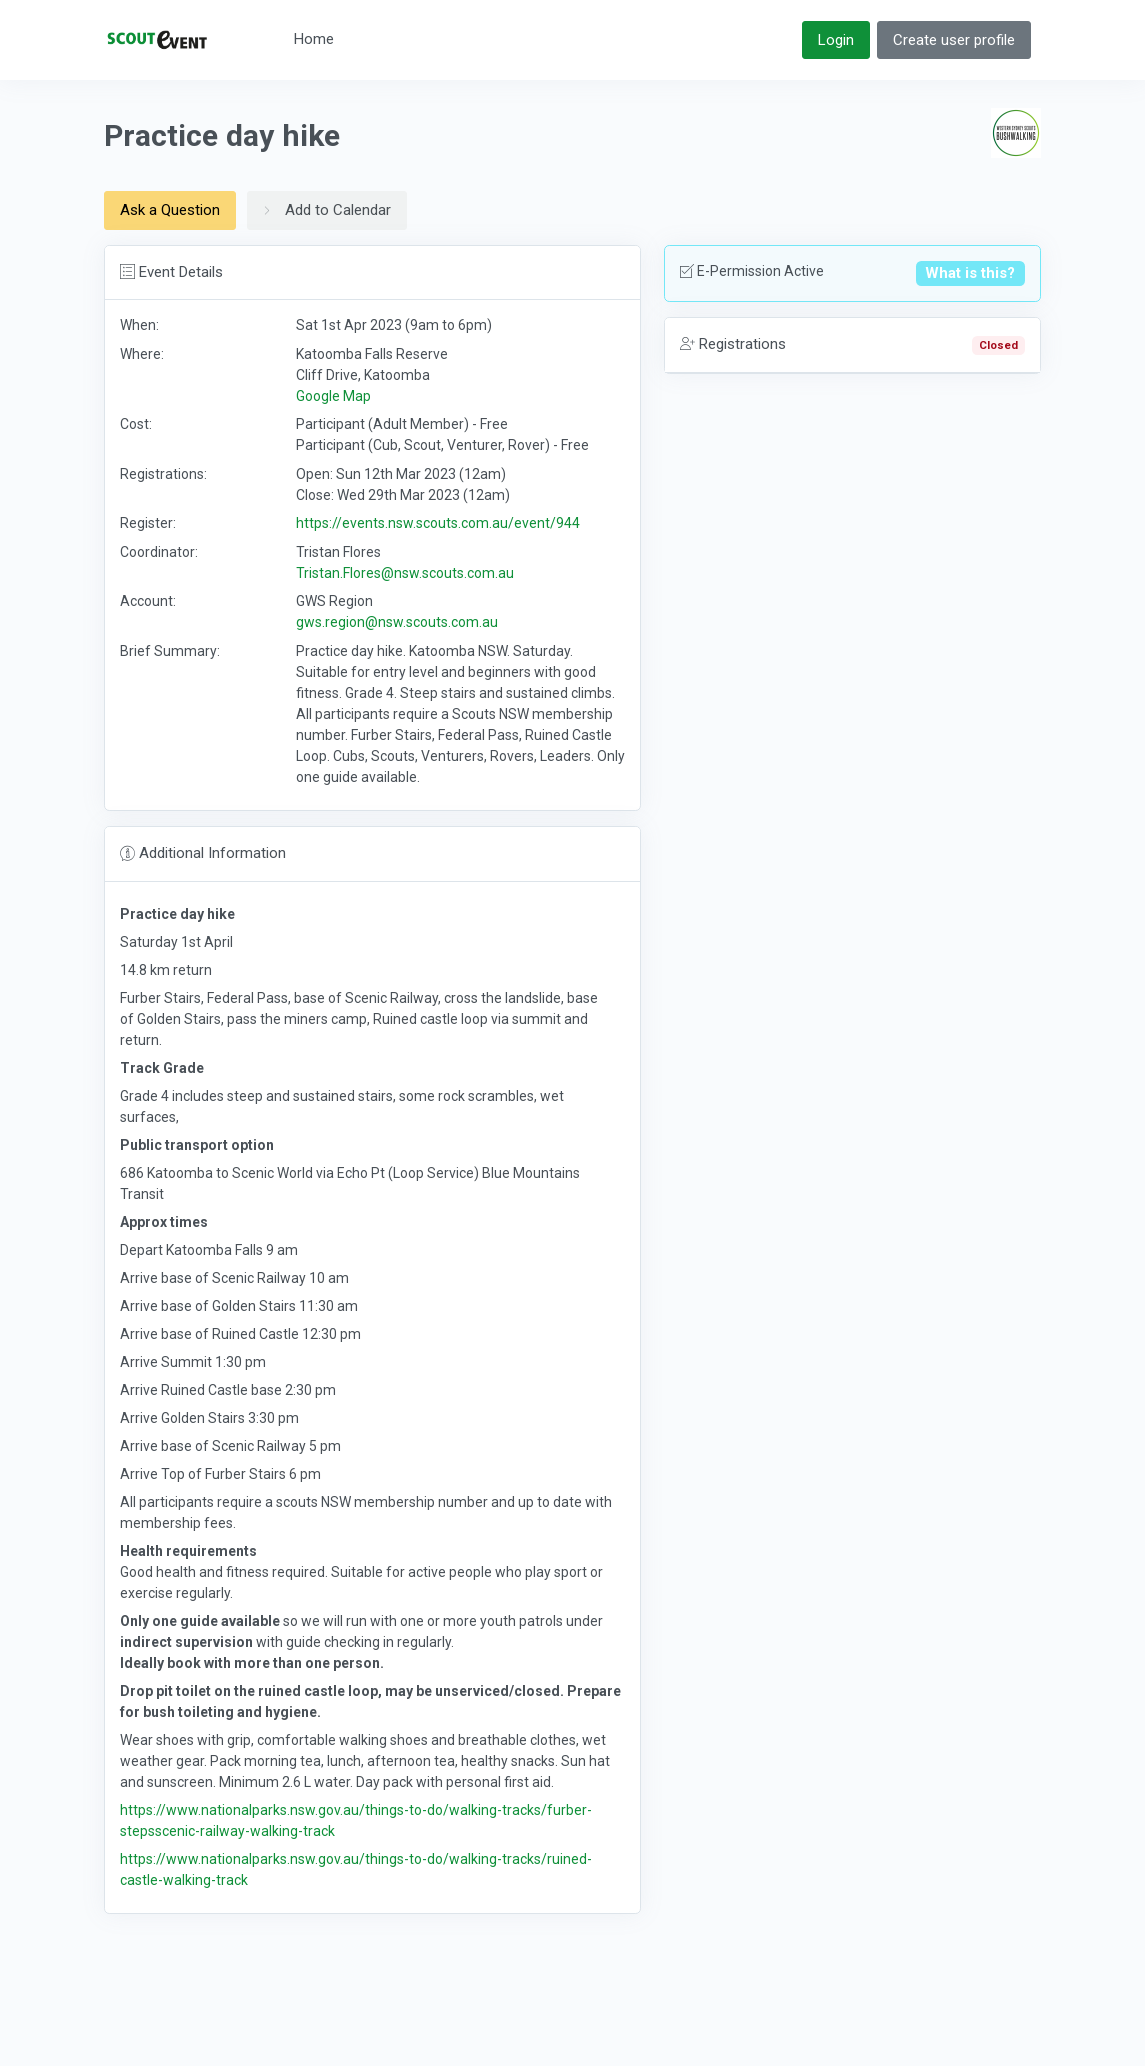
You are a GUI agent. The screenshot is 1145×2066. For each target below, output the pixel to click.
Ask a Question (170, 210)
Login (836, 40)
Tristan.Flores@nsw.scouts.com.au (405, 573)
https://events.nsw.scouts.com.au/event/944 (438, 523)
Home (314, 39)
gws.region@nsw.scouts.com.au (397, 622)
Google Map (333, 396)
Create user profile (954, 40)
